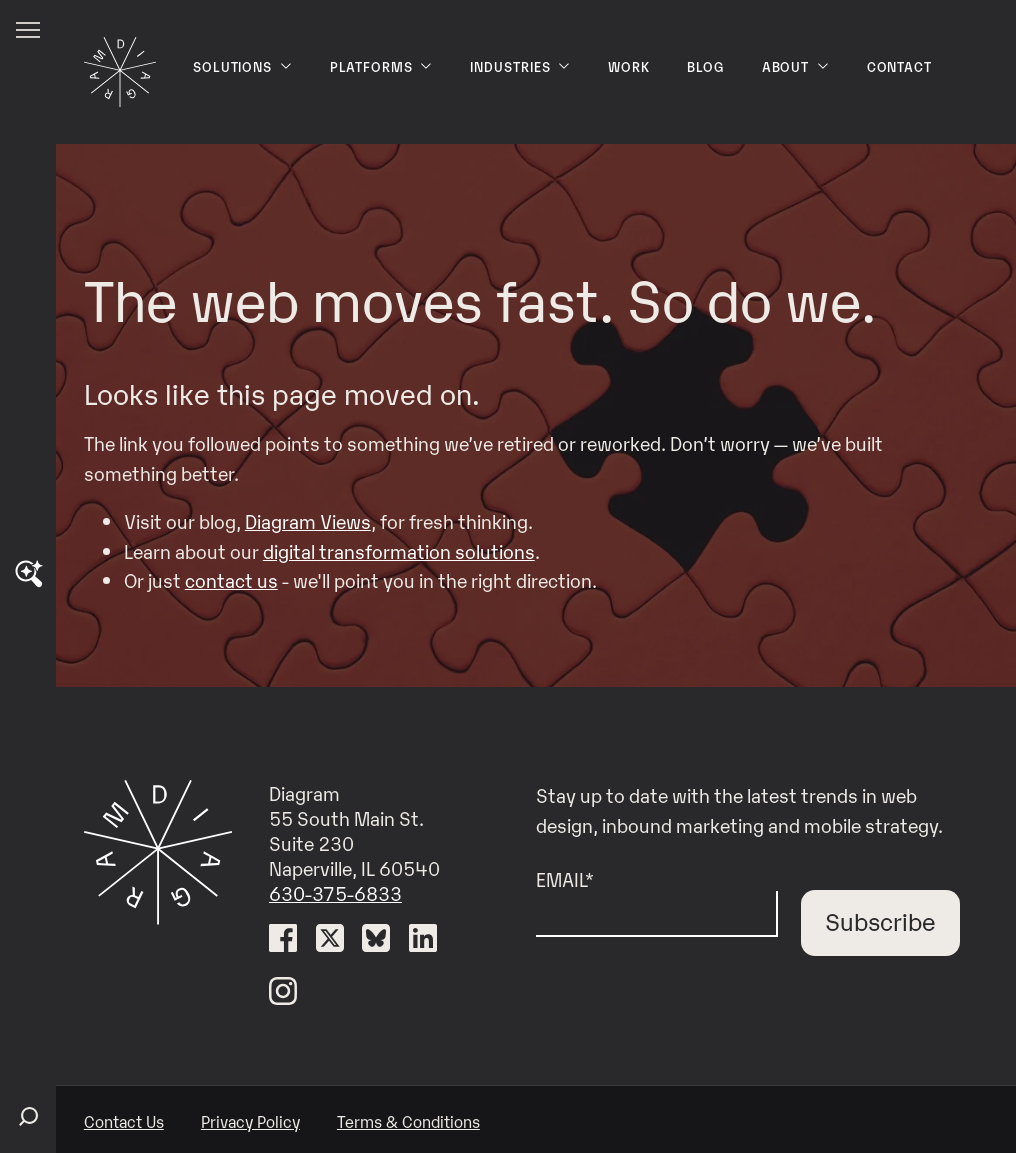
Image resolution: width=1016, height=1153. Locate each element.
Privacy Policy (250, 1121)
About (796, 66)
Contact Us (124, 1121)
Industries (520, 66)
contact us (231, 579)
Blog (706, 66)
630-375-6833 (335, 892)
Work (629, 66)
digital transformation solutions (399, 550)
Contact (900, 66)
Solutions (243, 66)
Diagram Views (308, 520)
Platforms (382, 66)
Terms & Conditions (408, 1121)
